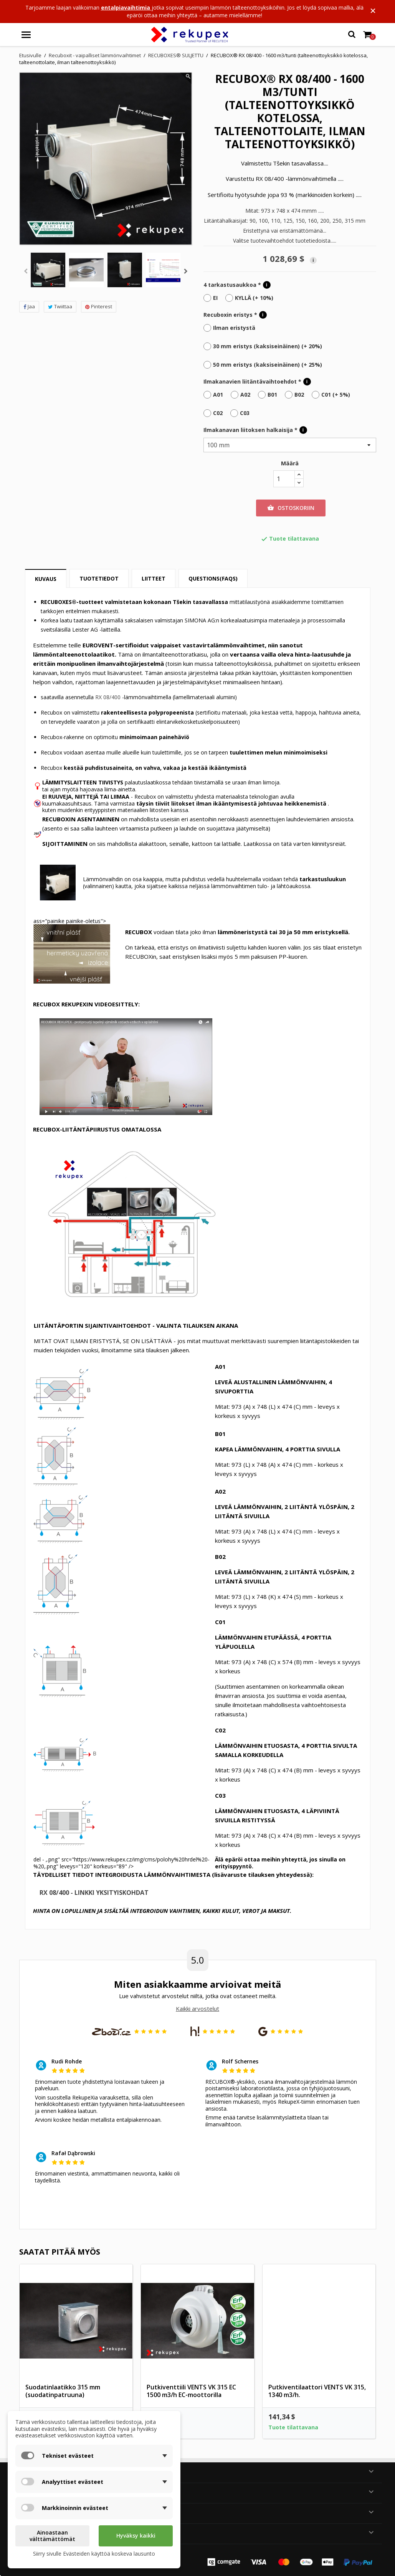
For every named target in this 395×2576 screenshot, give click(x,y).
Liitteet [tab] (153, 578)
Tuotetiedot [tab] (99, 578)
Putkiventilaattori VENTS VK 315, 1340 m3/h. (317, 2391)
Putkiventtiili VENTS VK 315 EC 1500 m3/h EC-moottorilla (191, 2391)
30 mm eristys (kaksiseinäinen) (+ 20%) (267, 346)
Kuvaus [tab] (45, 578)
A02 (245, 394)
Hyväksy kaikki (135, 2535)
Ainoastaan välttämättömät (52, 2536)
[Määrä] (284, 478)
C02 (218, 413)
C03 (245, 413)
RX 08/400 (108, 697)
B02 (299, 394)
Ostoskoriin (290, 508)
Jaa (29, 306)
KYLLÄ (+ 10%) (254, 297)
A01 (218, 394)
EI (215, 297)
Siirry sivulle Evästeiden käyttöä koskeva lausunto (94, 2553)
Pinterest (98, 306)
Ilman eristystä (234, 327)
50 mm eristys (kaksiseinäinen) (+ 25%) (267, 364)
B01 (272, 394)
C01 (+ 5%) (335, 394)
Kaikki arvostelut (197, 2008)
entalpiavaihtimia (126, 7)
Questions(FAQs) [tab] (213, 578)
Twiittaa (60, 306)
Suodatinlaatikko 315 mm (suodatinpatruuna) (62, 2391)
